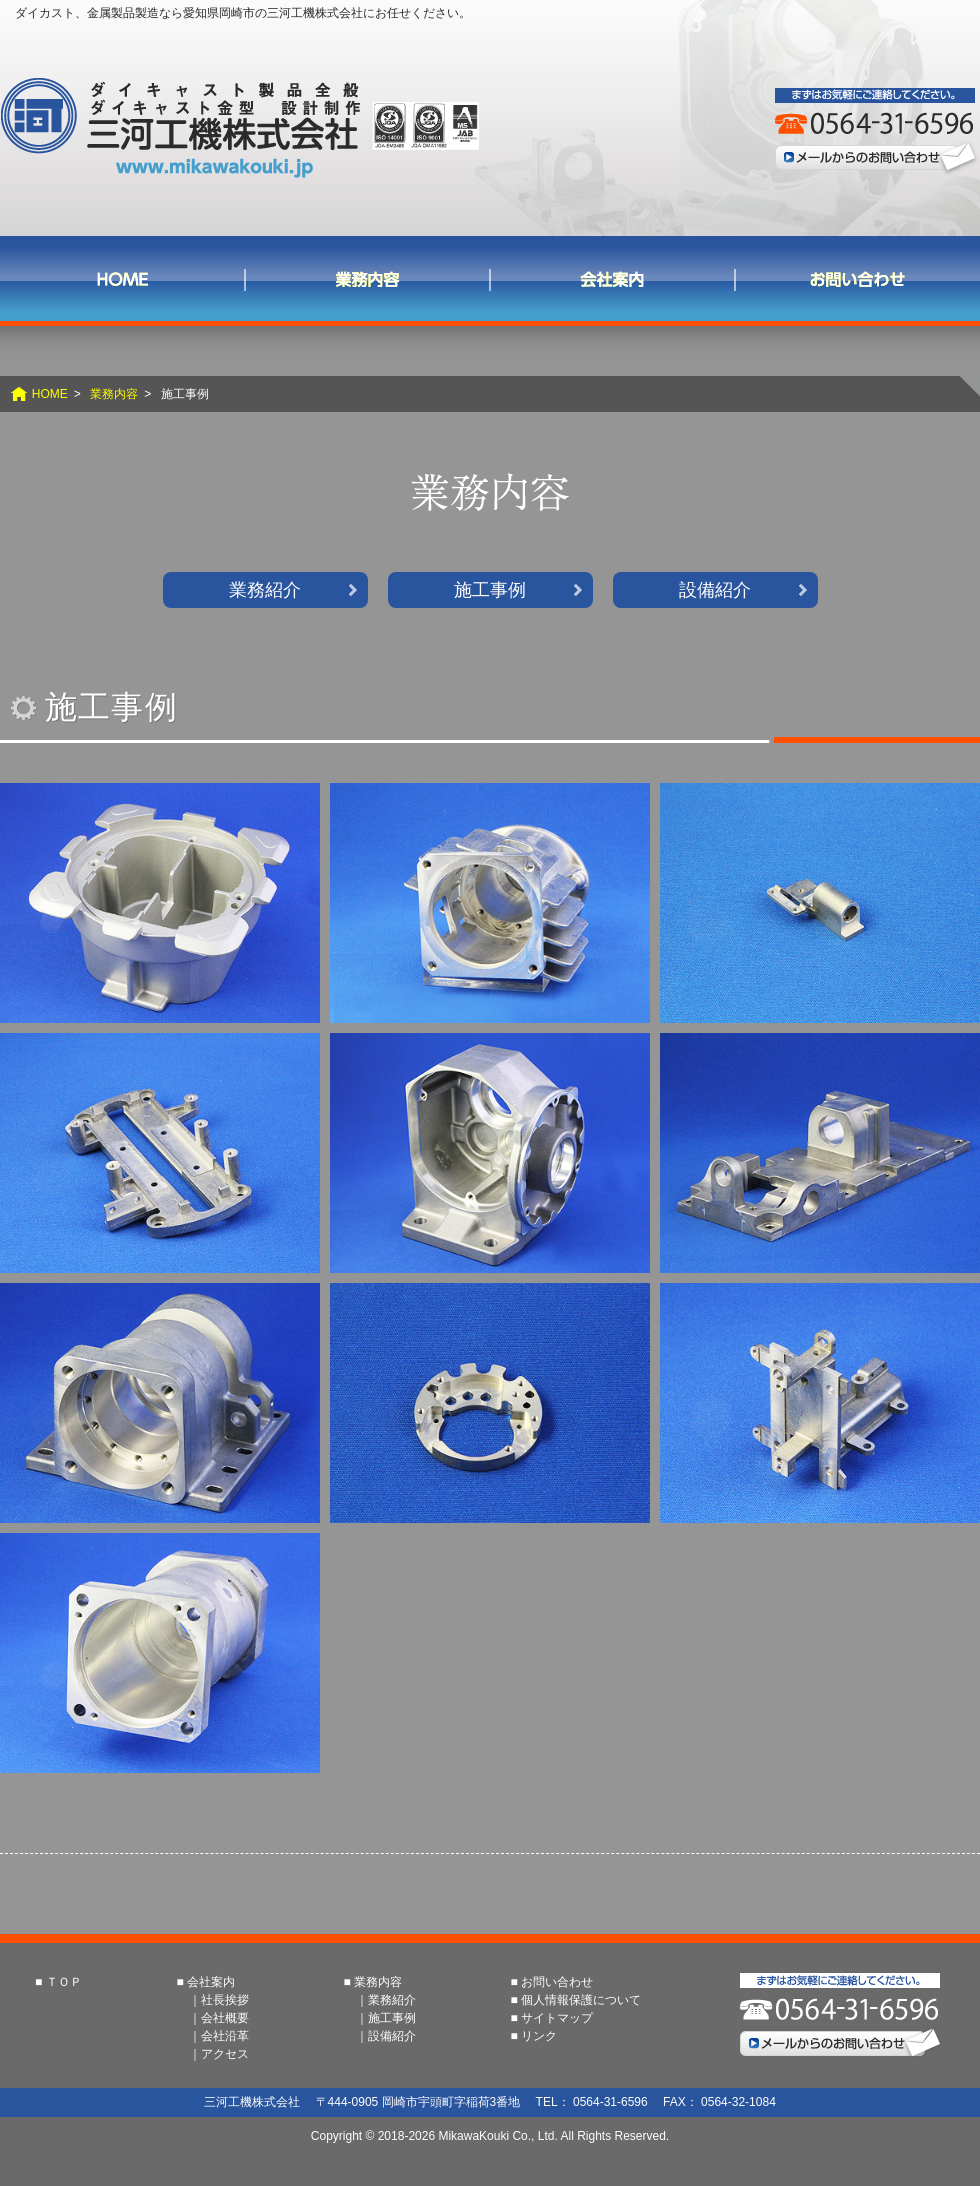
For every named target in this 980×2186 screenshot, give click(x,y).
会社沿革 (225, 2036)
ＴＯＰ (64, 1982)
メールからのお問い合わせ (877, 157)
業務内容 (367, 278)
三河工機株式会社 (240, 128)
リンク (539, 2036)
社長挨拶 (225, 2000)
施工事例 (490, 590)
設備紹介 (715, 590)
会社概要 (225, 2018)
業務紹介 (265, 590)
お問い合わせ (857, 278)
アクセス (225, 2054)
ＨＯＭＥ (122, 278)
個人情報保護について (581, 2000)
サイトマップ (557, 2018)
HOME (50, 394)
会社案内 (612, 278)
